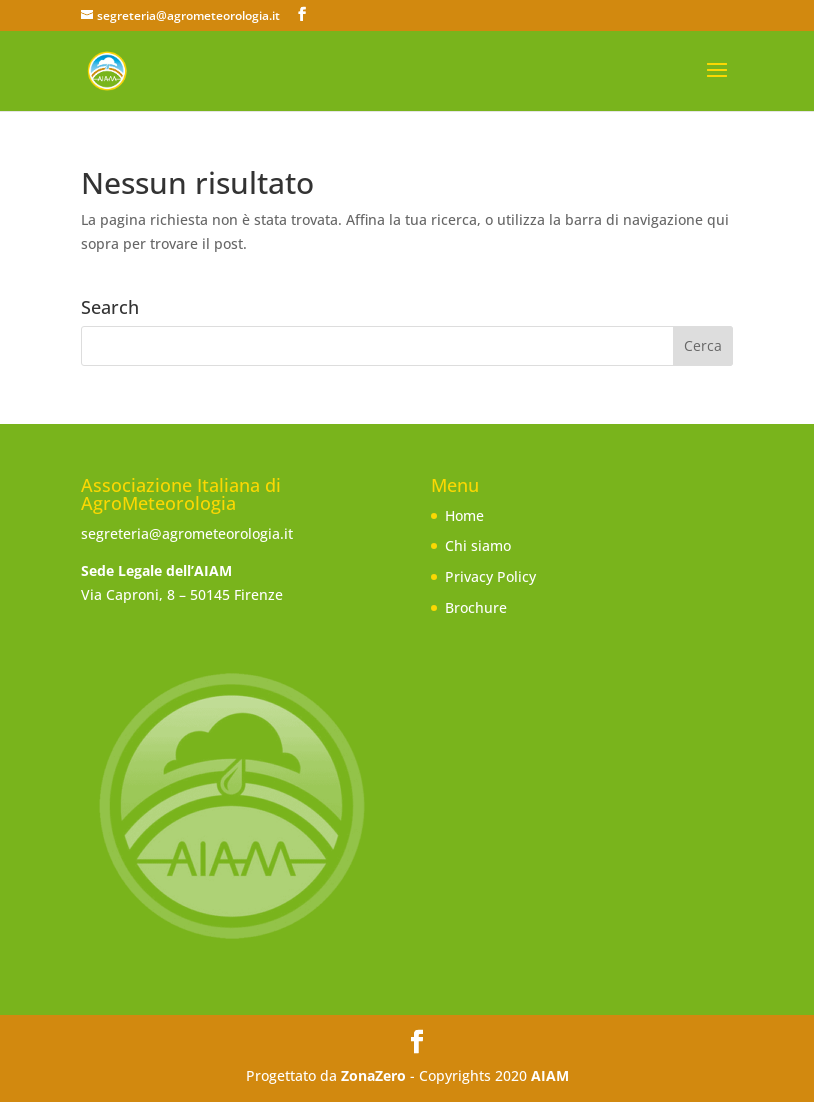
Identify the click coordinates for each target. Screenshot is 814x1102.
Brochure (476, 607)
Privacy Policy (490, 576)
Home (464, 515)
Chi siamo (478, 545)
